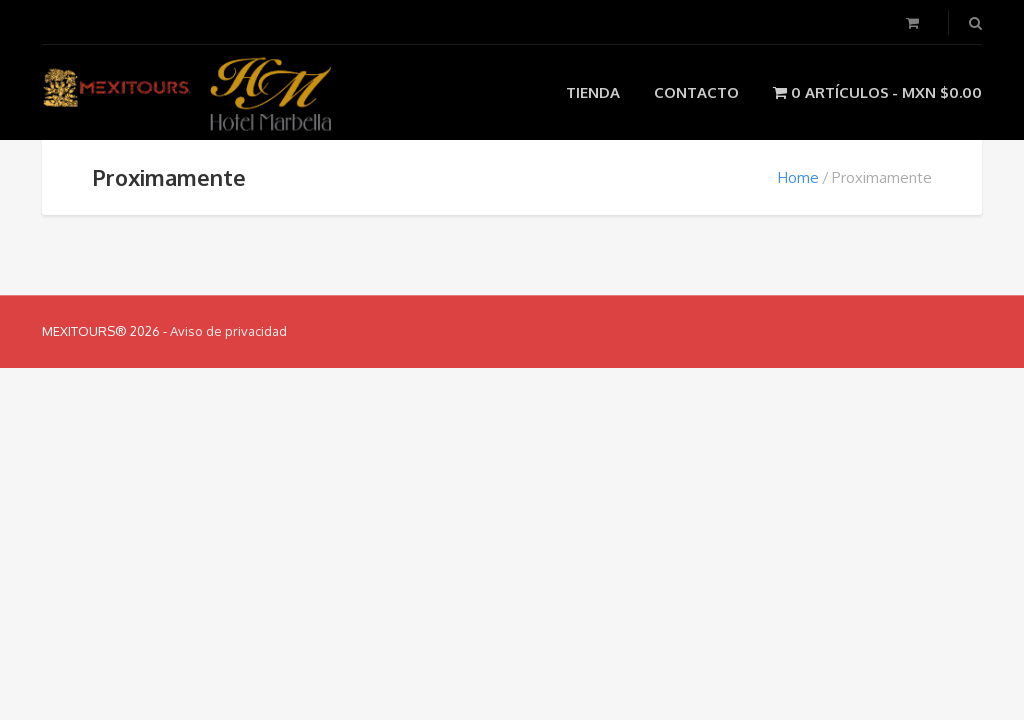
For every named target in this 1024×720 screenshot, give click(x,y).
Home (798, 177)
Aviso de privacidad (228, 331)
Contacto (696, 92)
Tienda (593, 92)
